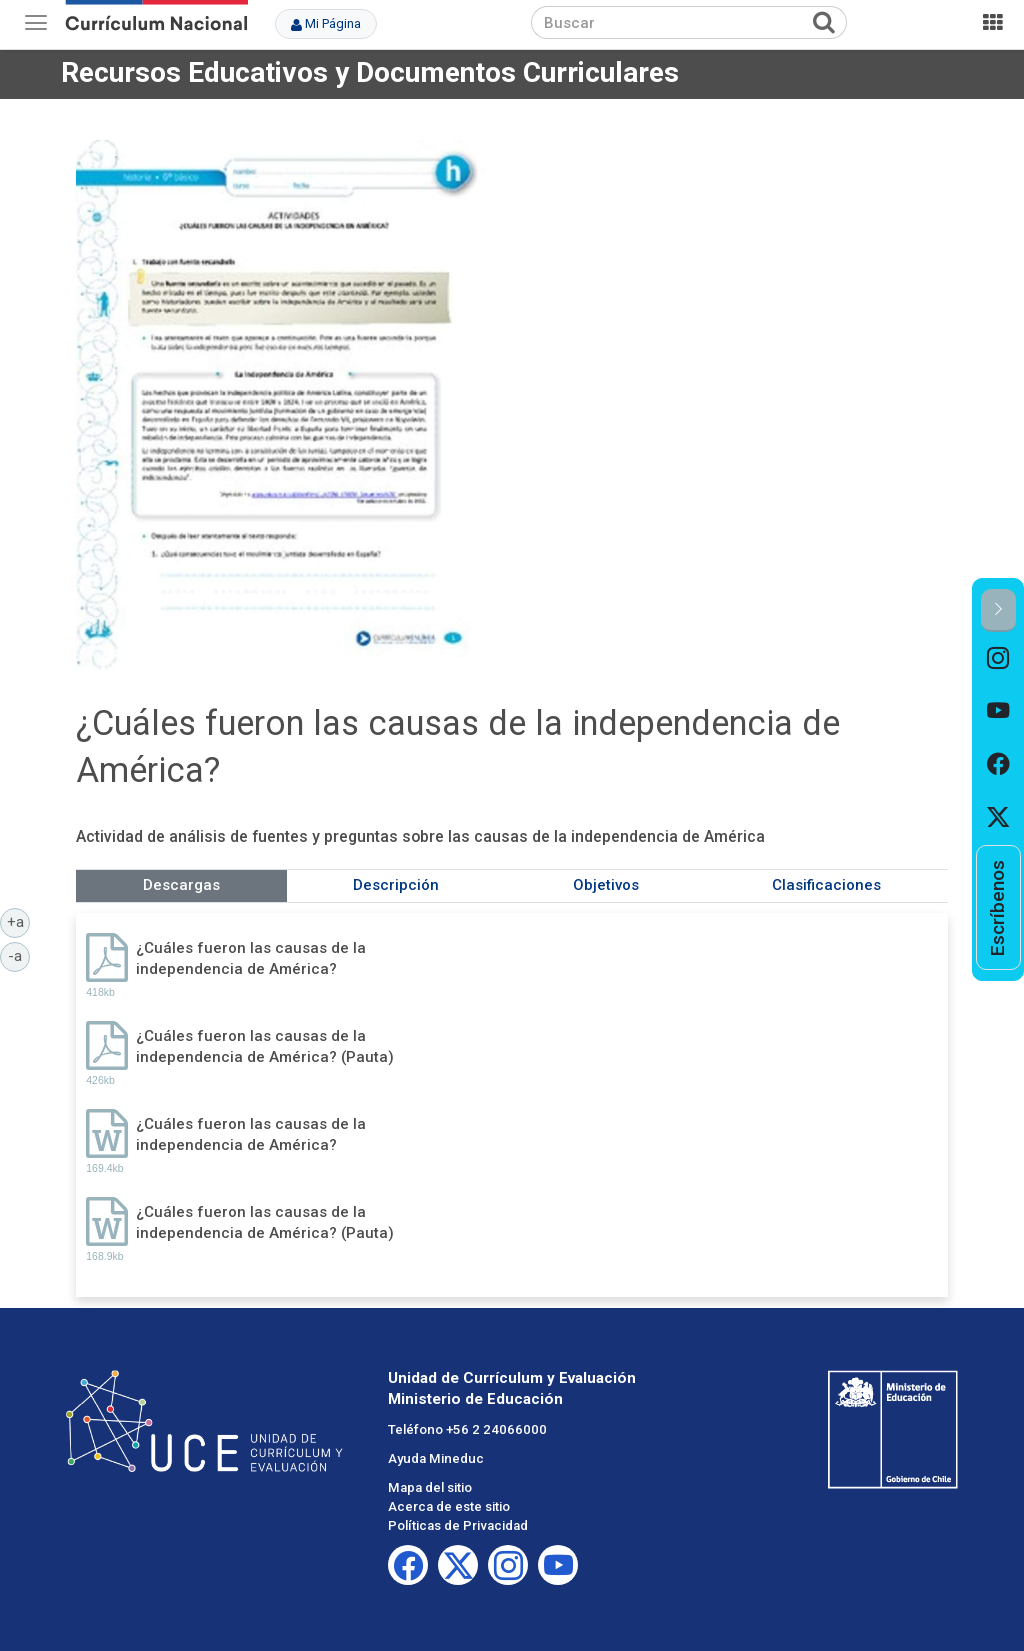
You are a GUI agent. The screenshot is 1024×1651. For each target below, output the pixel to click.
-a (19, 955)
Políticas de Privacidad (458, 1525)
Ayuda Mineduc (436, 1458)
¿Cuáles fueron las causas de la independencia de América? (251, 958)
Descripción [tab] (396, 885)
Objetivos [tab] (606, 885)
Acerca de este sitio (449, 1506)
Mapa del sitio (430, 1487)
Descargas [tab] (181, 885)
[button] (998, 610)
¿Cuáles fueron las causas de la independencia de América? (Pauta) (265, 1046)
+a (19, 921)
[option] (998, 658)
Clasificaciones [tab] (826, 885)
